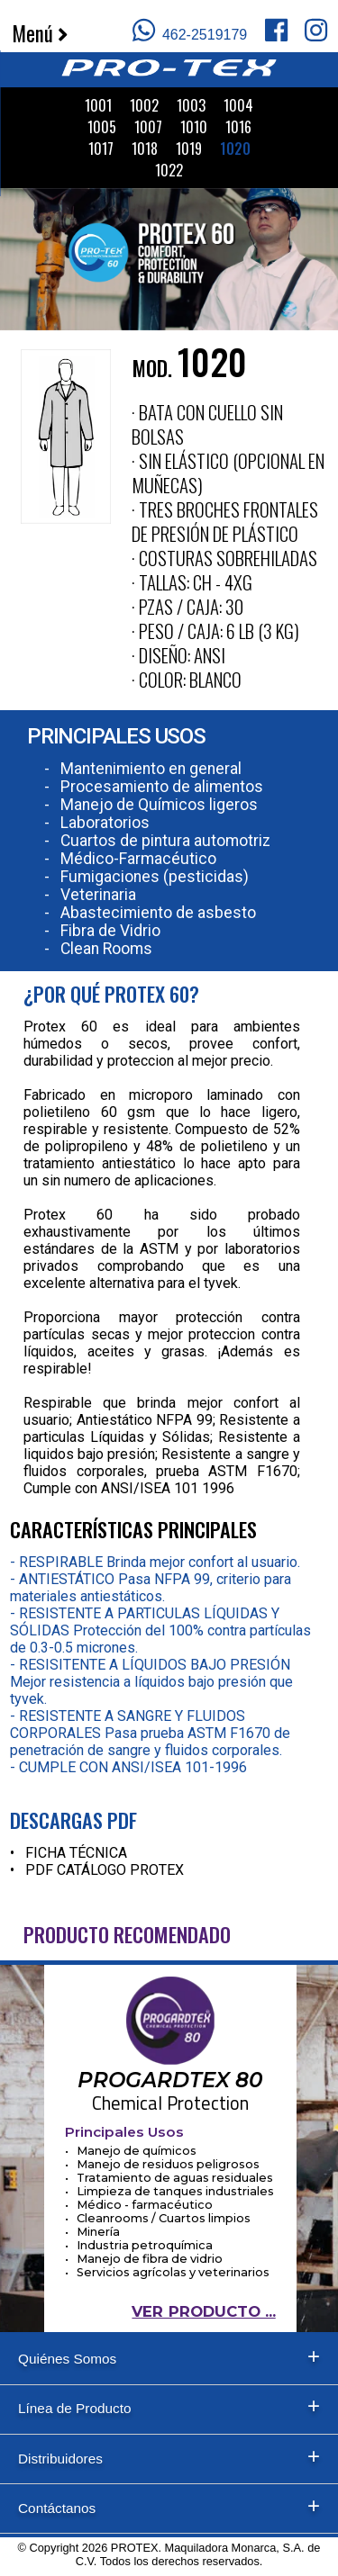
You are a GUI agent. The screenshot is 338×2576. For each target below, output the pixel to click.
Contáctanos (57, 2508)
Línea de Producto (75, 2408)
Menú (40, 33)
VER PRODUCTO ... (203, 2311)
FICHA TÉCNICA (76, 1852)
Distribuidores (60, 2458)
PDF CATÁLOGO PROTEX (104, 1869)
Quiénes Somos (67, 2358)
